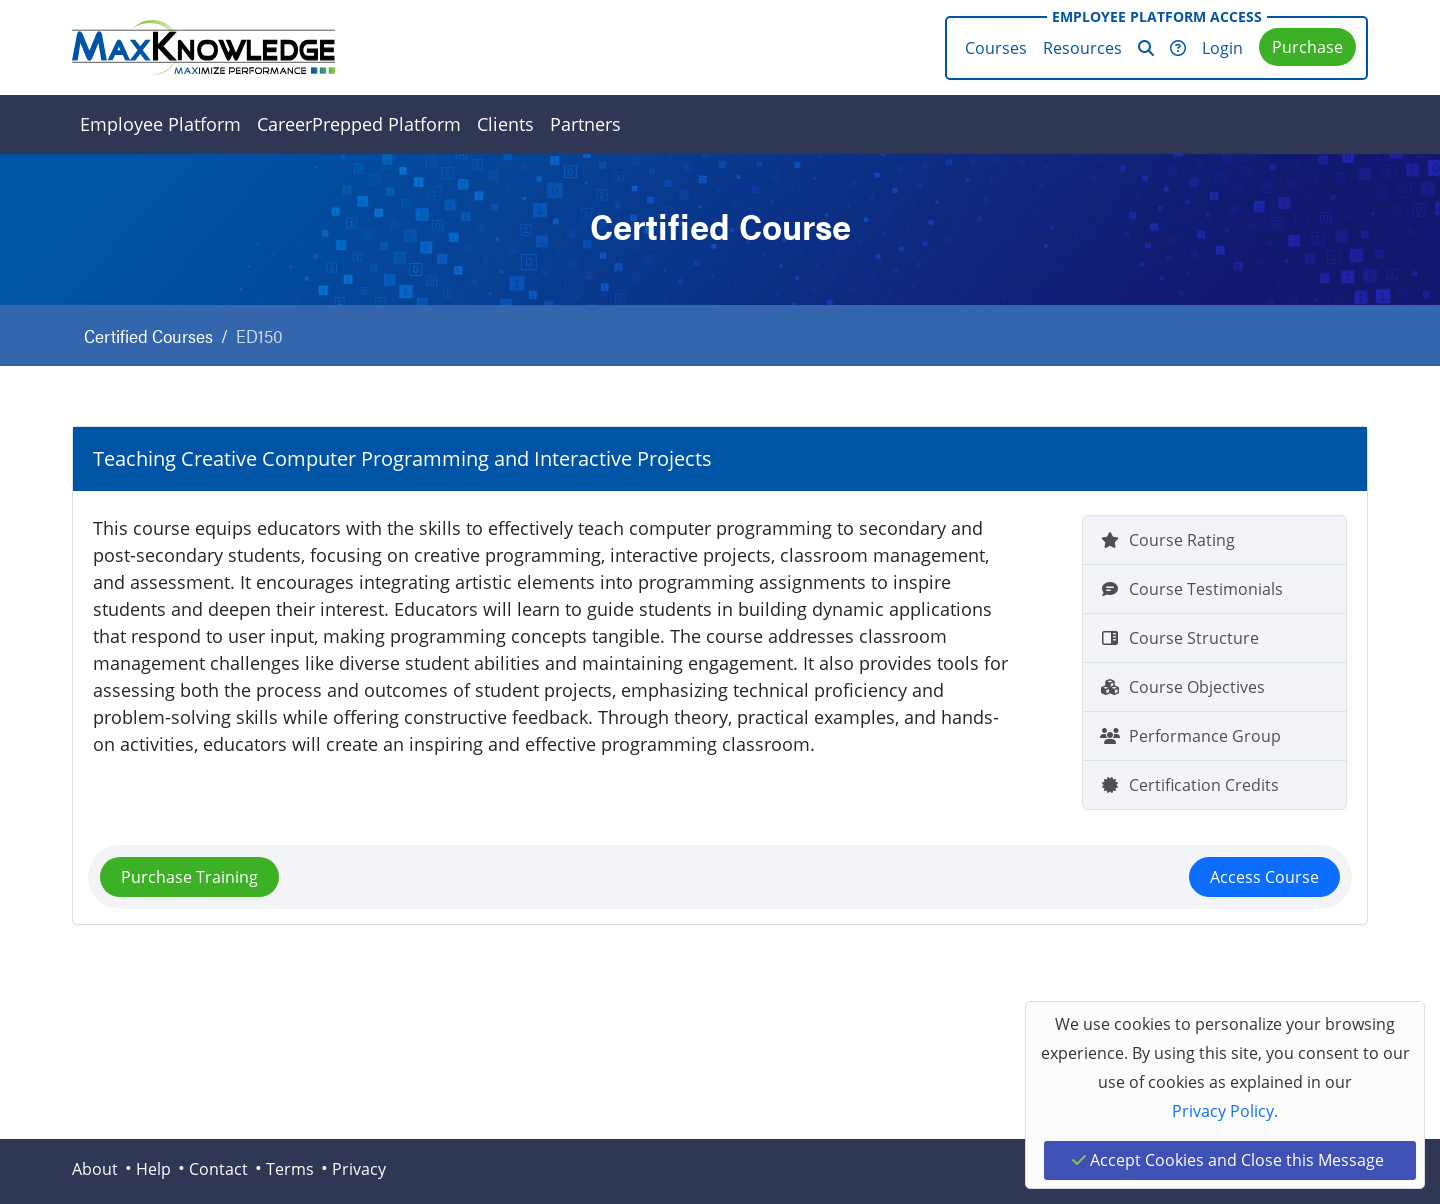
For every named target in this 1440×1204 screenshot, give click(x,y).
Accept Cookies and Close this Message (1228, 1160)
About (95, 1169)
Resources (1082, 48)
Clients (505, 124)
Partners (585, 124)
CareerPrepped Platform (359, 124)
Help (153, 1169)
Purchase (1307, 47)
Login (1222, 48)
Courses (996, 48)
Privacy (359, 1169)
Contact (218, 1169)
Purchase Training (189, 877)
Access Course (1264, 877)
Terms (290, 1169)
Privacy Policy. (1225, 1111)
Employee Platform (160, 124)
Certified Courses (148, 335)
